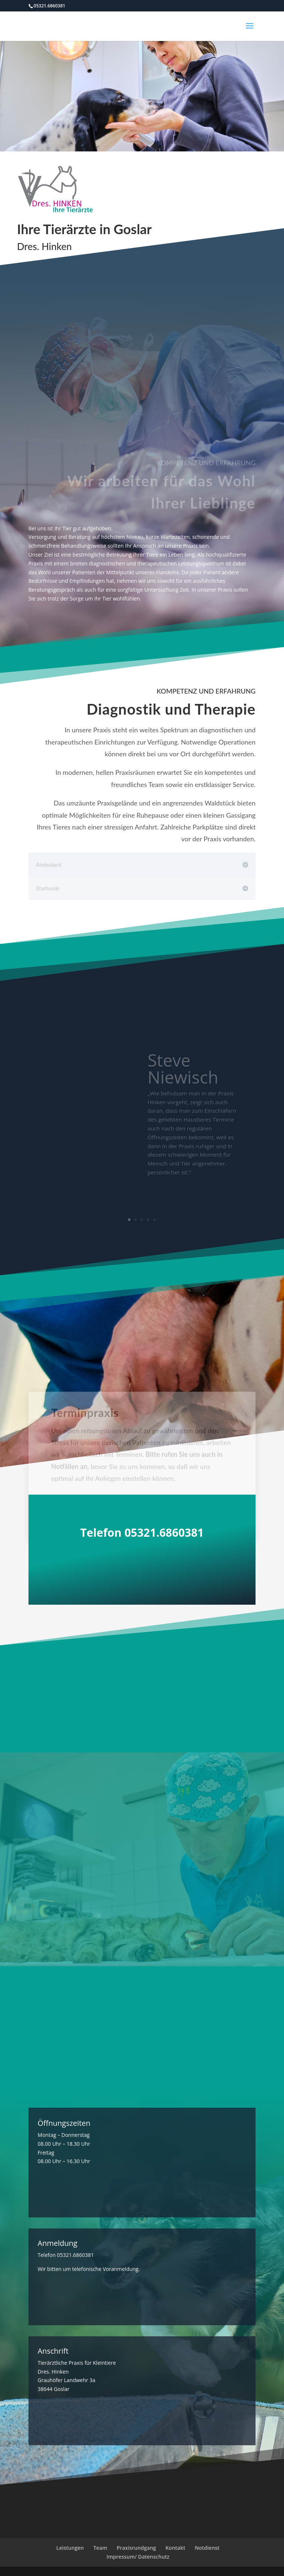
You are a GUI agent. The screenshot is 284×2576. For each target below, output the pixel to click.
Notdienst (207, 2547)
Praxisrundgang (136, 2547)
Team (100, 2547)
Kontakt (175, 2547)
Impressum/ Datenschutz (137, 2556)
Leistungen (70, 2547)
